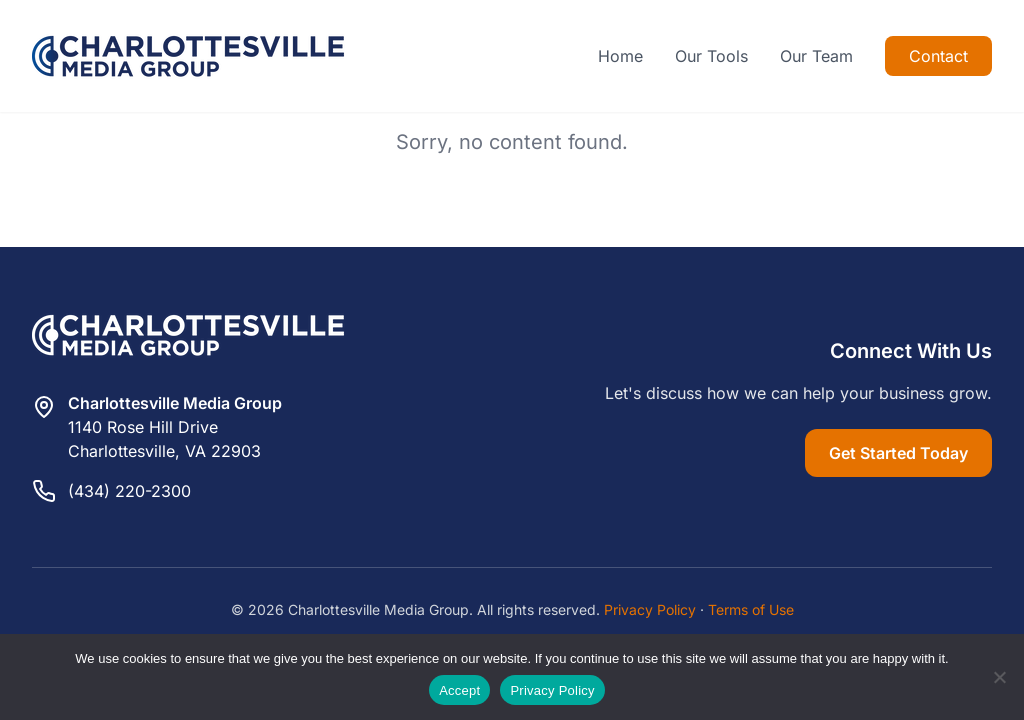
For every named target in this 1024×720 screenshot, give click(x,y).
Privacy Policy (650, 609)
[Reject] (999, 677)
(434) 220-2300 (129, 491)
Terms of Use (751, 609)
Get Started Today (898, 453)
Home (620, 56)
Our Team (816, 56)
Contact (938, 56)
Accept (459, 690)
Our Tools (711, 56)
